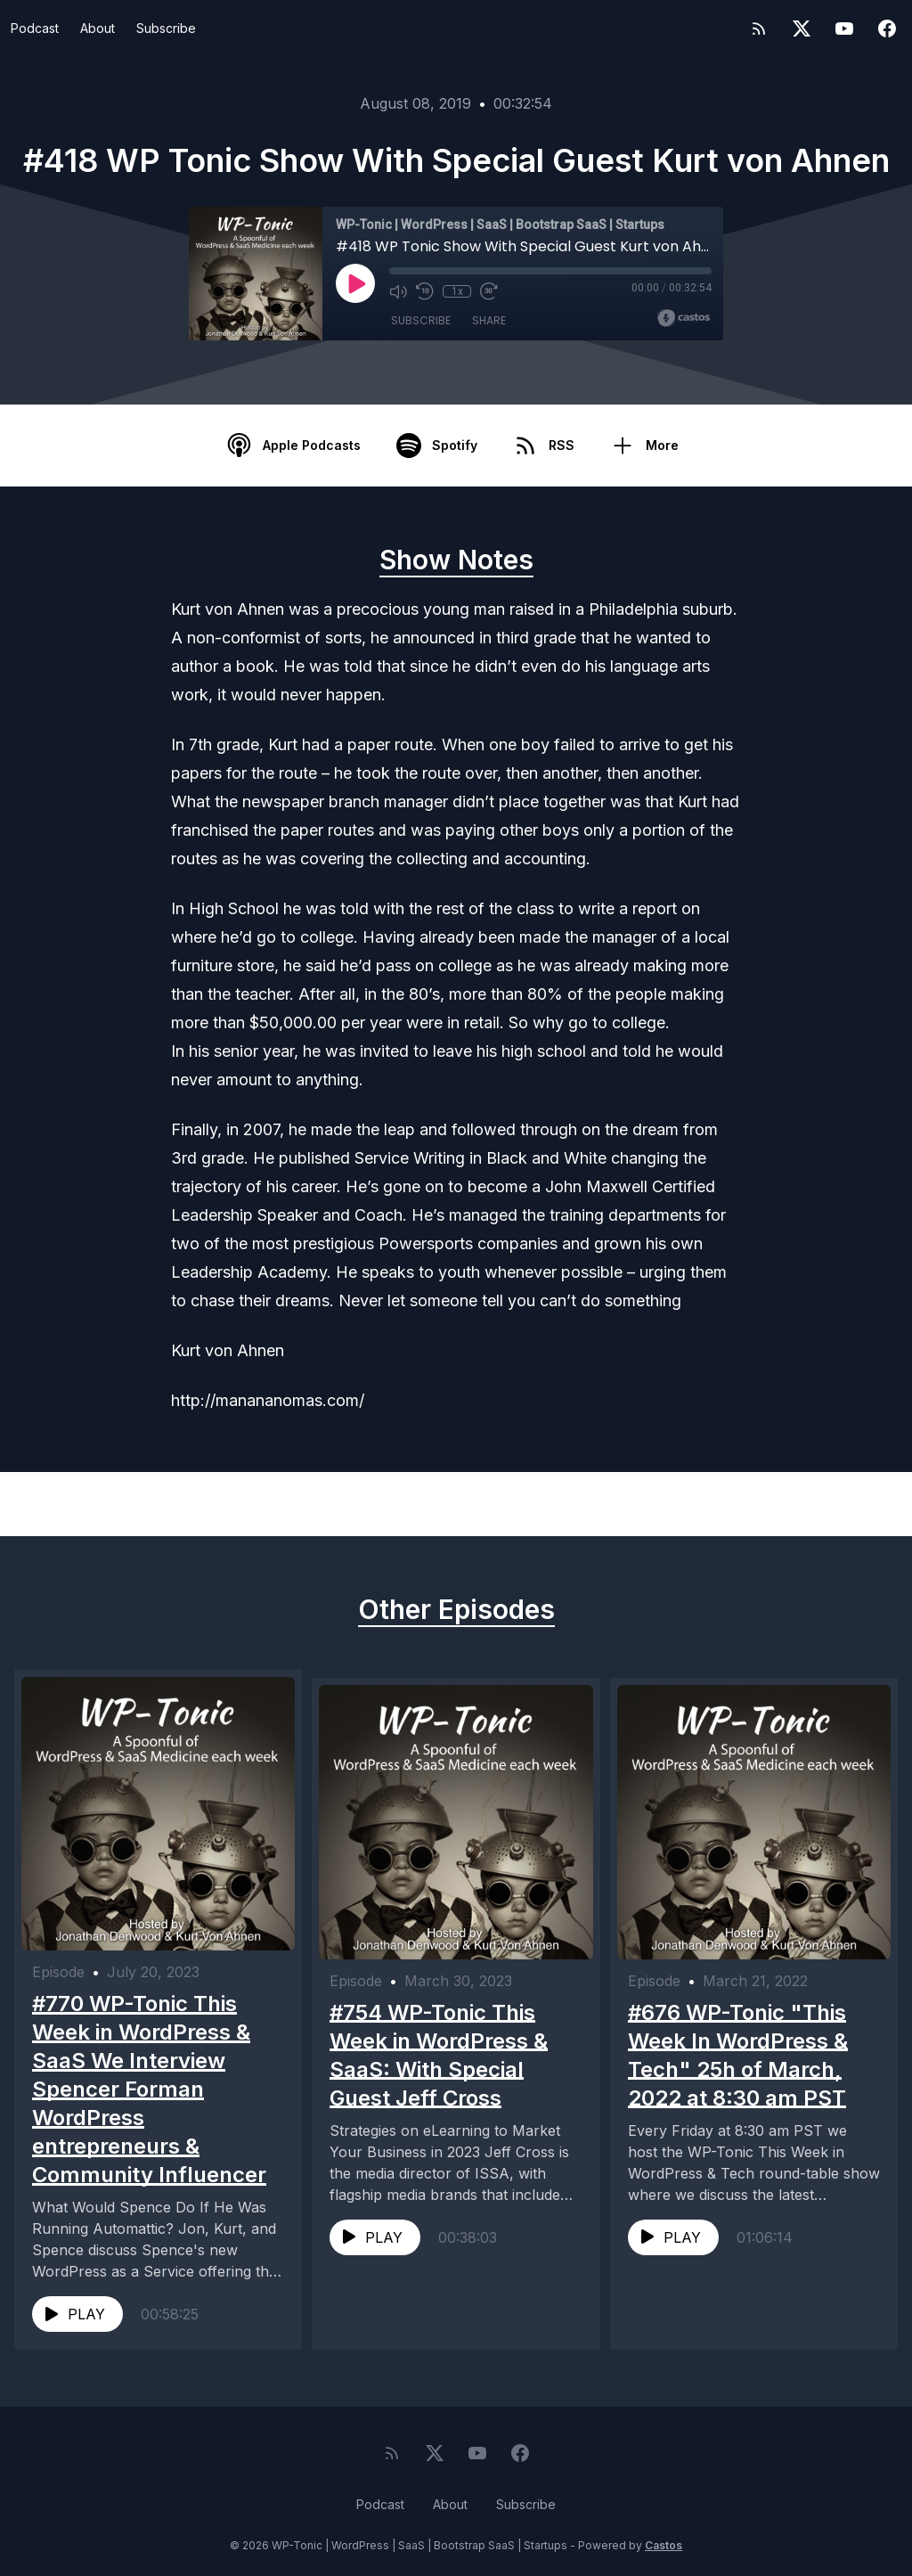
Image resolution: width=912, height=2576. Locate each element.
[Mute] (398, 291)
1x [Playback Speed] (457, 291)
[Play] (355, 283)
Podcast (35, 28)
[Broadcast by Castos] (683, 318)
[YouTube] (844, 28)
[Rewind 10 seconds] (425, 291)
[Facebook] (887, 28)
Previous (103, 1504)
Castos (663, 2540)
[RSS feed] (759, 28)
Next (823, 1504)
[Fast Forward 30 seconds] (489, 291)
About (97, 28)
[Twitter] (801, 28)
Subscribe (166, 28)
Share (489, 320)
